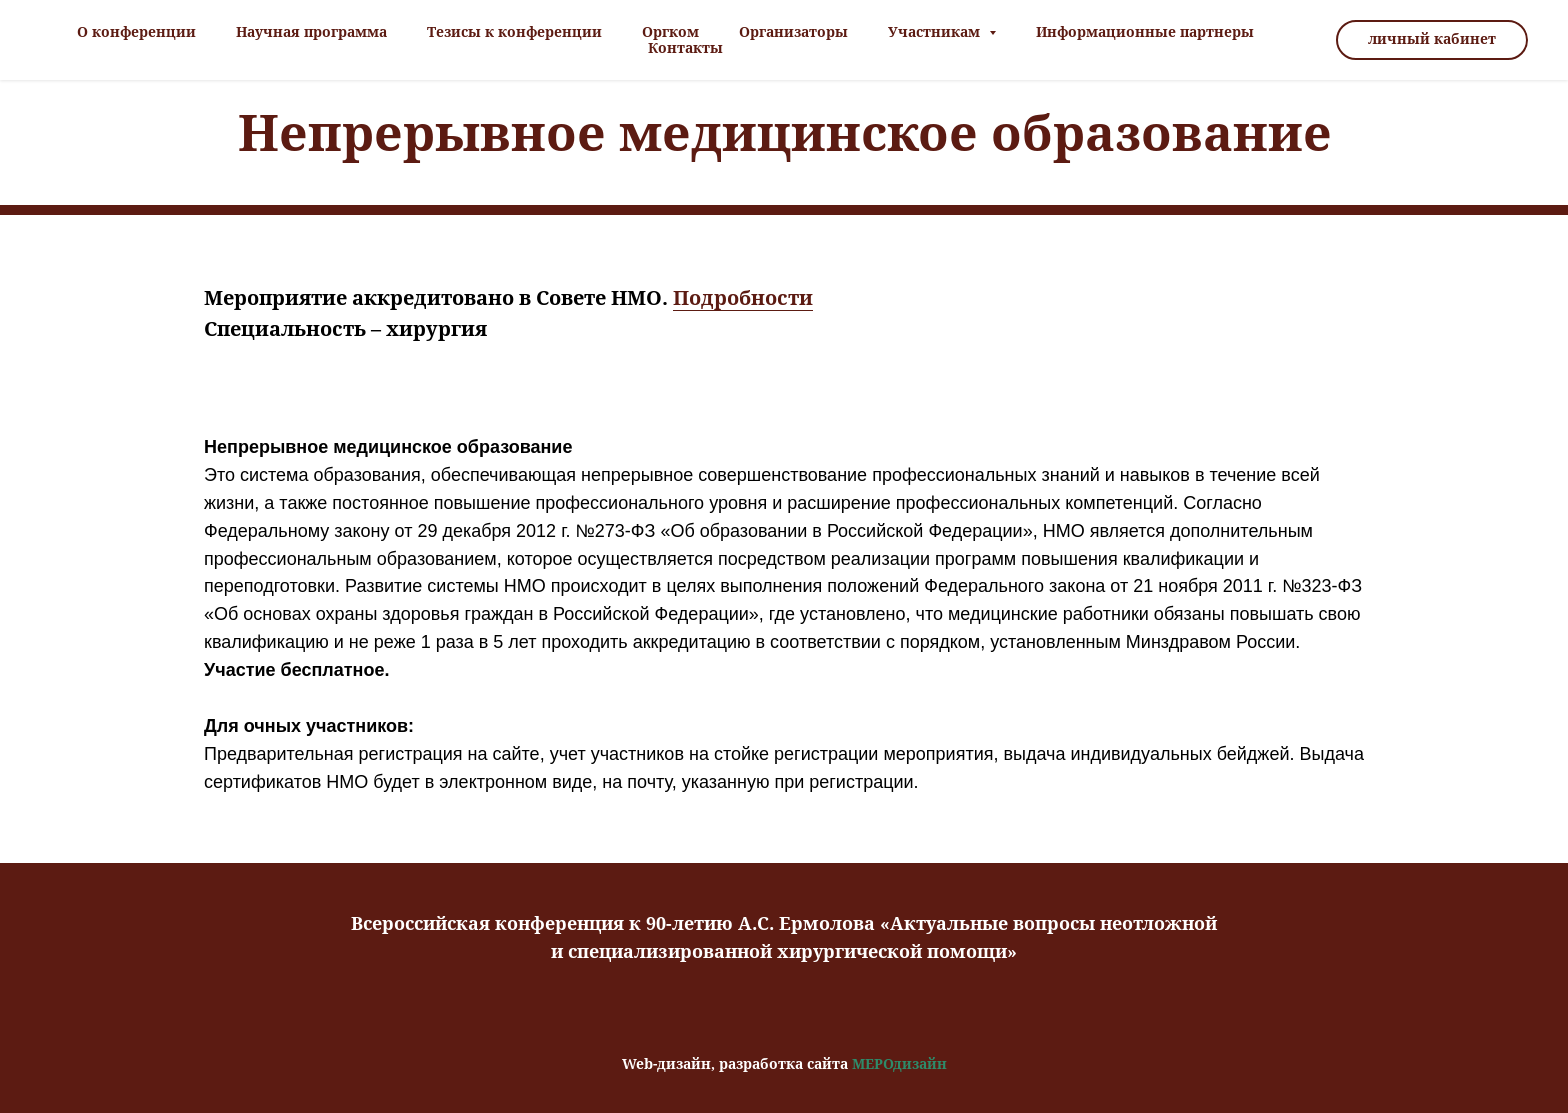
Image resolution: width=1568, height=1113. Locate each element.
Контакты (685, 48)
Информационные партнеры (1145, 32)
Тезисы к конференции (514, 32)
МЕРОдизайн (899, 1064)
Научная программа (311, 32)
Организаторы (793, 32)
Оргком (670, 32)
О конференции (136, 32)
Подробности (743, 298)
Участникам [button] (936, 32)
